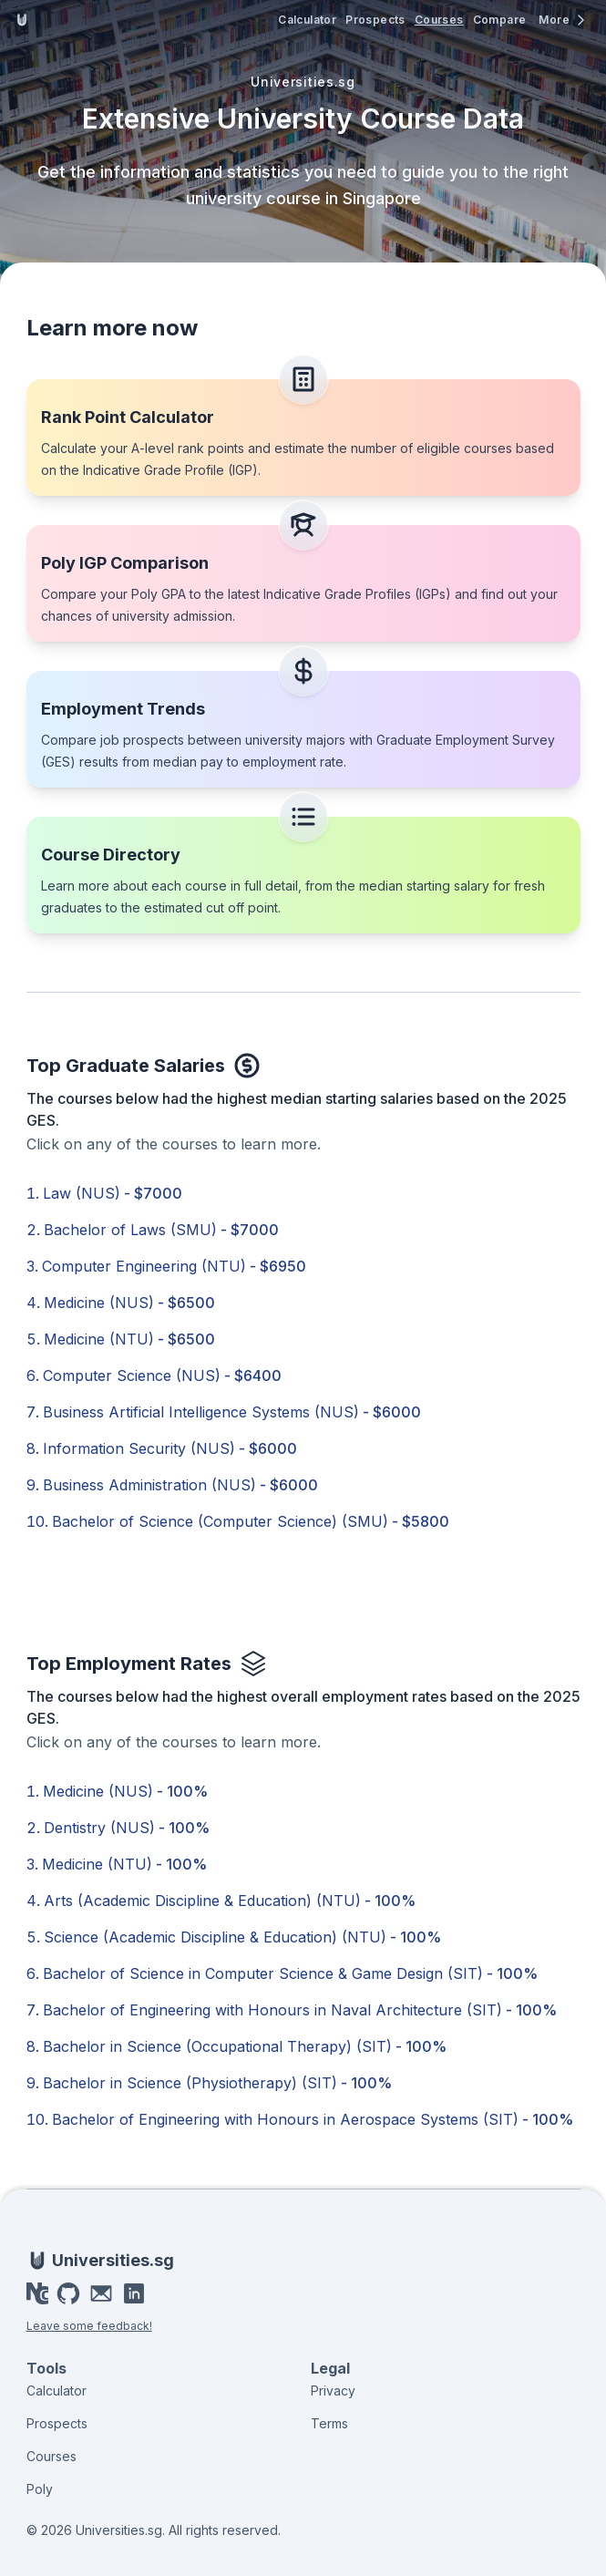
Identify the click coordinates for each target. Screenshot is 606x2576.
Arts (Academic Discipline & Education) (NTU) (230, 1900)
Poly (39, 2489)
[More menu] (563, 20)
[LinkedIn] (134, 2293)
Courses (439, 19)
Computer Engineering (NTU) (174, 1266)
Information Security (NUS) (170, 1448)
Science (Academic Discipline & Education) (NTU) (242, 1937)
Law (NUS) (112, 1193)
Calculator (307, 19)
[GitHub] (68, 2293)
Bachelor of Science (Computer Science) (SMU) (250, 1521)
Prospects (375, 19)
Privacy (333, 2390)
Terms (329, 2423)
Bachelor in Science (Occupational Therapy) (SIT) (245, 2046)
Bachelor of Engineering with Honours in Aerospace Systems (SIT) (312, 2119)
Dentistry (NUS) (127, 1828)
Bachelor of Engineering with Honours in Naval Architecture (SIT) (300, 2010)
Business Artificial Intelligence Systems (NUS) (232, 1412)
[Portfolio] (37, 2293)
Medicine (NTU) (129, 1339)
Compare (500, 19)
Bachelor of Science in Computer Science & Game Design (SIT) (290, 1973)
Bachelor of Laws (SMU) (161, 1230)
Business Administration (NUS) (180, 1485)
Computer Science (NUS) (162, 1375)
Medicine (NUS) (129, 1302)
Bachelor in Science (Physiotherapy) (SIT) (217, 2083)
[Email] (101, 2293)
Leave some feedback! (89, 2326)
